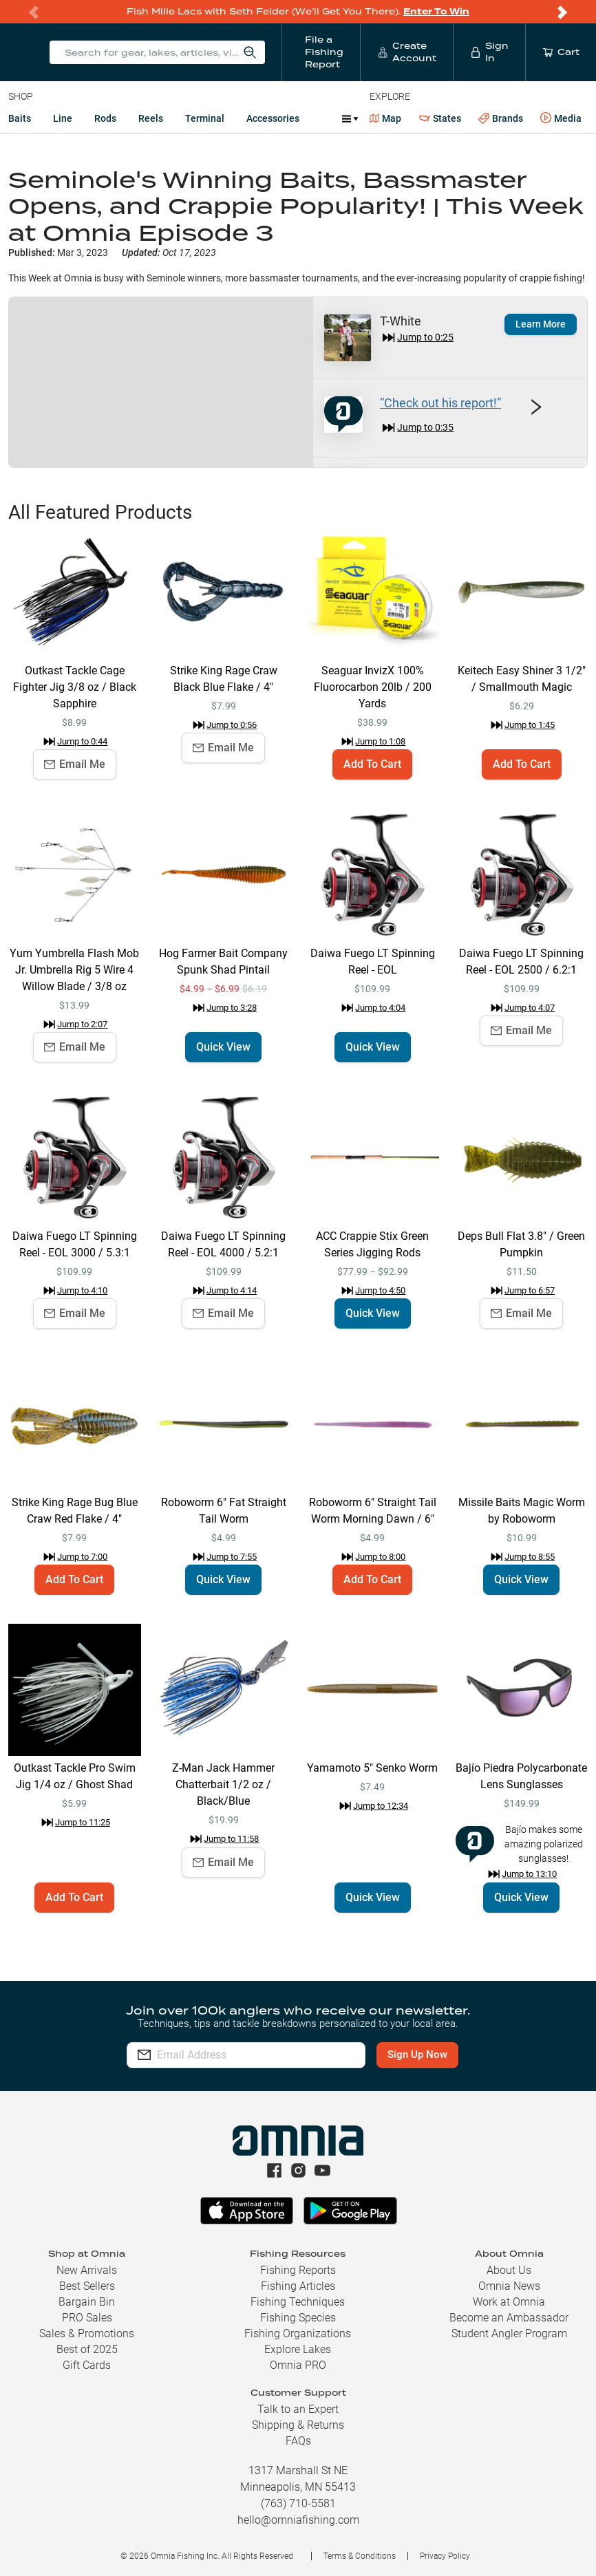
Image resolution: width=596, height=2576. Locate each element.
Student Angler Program (509, 2333)
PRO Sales (87, 2317)
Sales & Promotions (86, 2333)
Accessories (272, 118)
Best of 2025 (87, 2349)
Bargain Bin (86, 2301)
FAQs (298, 2440)
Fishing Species (298, 2317)
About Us (509, 2270)
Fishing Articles (298, 2286)
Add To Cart (372, 764)
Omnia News (509, 2286)
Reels (150, 118)
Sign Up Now (417, 2054)
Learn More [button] (540, 324)
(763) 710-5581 (298, 2503)
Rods (105, 118)
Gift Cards (87, 2365)
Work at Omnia (509, 2301)
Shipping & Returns (298, 2425)
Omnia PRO (298, 2365)
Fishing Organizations (297, 2333)
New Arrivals (86, 2270)
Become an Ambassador (508, 2317)
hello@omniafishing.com (298, 2519)
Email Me (74, 764)
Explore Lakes (297, 2349)
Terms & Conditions (359, 2556)
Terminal (204, 118)
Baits (19, 118)
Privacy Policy (445, 2556)
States (440, 119)
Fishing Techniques (298, 2301)
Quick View (223, 1046)
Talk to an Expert (298, 2409)
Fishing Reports (298, 2270)
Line (62, 118)
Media (561, 118)
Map (386, 118)
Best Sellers (87, 2286)
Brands (500, 119)
